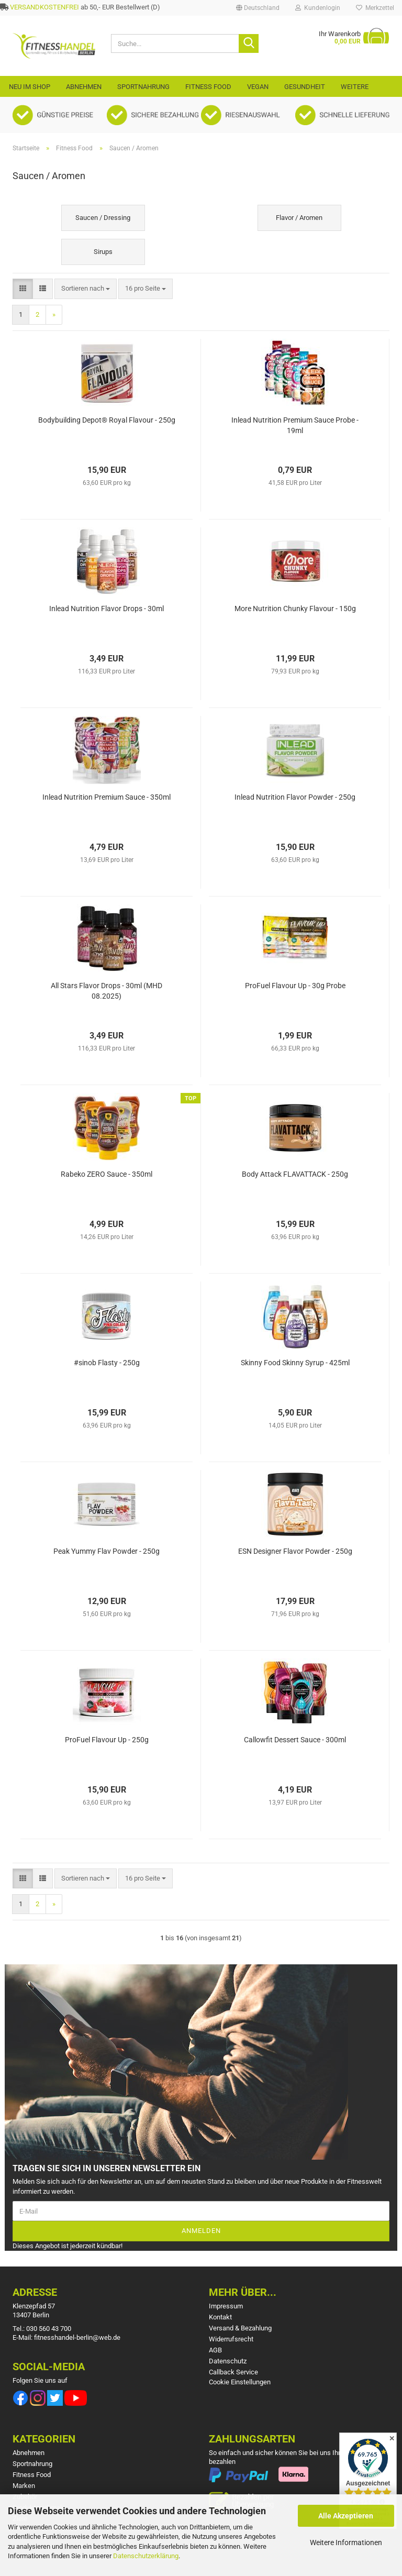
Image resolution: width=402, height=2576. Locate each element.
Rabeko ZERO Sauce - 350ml (106, 1174)
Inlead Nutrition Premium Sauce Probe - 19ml (295, 425)
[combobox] (85, 289)
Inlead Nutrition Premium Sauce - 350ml (106, 797)
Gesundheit (304, 87)
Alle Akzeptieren (345, 2516)
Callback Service (233, 2372)
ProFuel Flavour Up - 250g (107, 1739)
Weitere (354, 87)
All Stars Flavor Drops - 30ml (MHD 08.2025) (106, 990)
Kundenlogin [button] (317, 8)
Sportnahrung (143, 87)
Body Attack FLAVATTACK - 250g (295, 1174)
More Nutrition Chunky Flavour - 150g (295, 608)
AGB (215, 2350)
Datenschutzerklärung (145, 2556)
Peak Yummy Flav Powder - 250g (106, 1551)
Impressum (226, 2306)
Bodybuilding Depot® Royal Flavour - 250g (106, 420)
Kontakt (220, 2317)
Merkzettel (375, 8)
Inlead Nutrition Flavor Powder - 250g (294, 797)
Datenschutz (228, 2361)
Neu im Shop (29, 87)
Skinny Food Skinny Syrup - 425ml (295, 1362)
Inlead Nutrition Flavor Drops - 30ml (106, 608)
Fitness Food (208, 87)
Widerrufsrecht (231, 2339)
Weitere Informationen (346, 2542)
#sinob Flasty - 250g (107, 1362)
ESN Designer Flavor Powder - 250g (295, 1551)
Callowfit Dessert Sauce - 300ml (295, 1739)
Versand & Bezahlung (240, 2328)
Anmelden (201, 2231)
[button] (257, 8)
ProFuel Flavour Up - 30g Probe (295, 985)
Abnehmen (84, 87)
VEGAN (258, 87)
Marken (24, 2486)
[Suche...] (249, 43)
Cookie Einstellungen (240, 2382)
